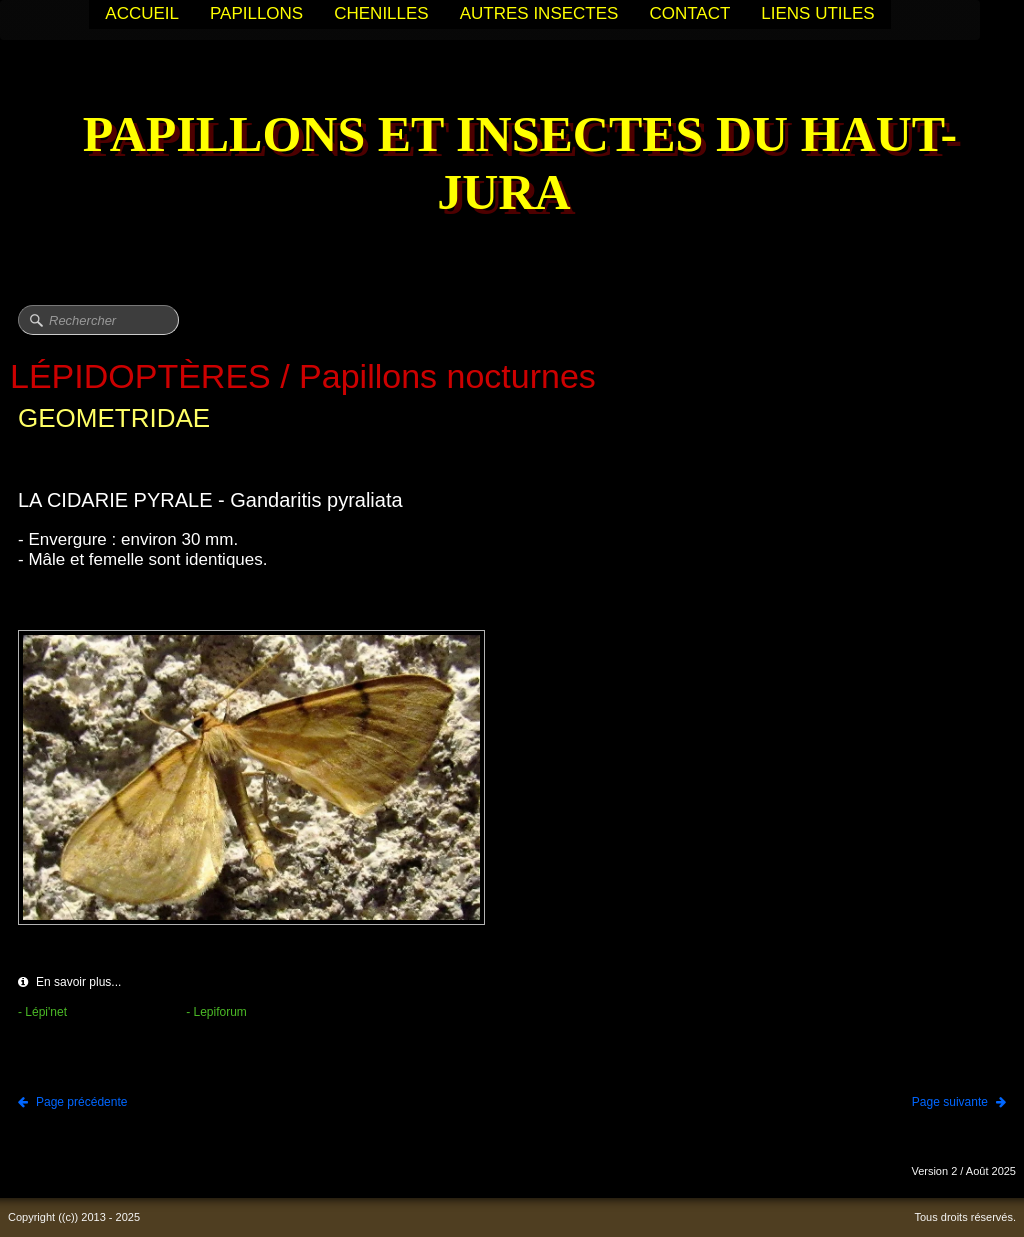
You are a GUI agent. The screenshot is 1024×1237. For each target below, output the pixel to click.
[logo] (512, 165)
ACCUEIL (142, 13)
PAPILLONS (256, 13)
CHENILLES (381, 13)
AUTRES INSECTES (539, 13)
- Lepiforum (216, 1012)
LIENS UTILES (817, 13)
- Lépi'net (42, 1012)
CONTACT (689, 13)
